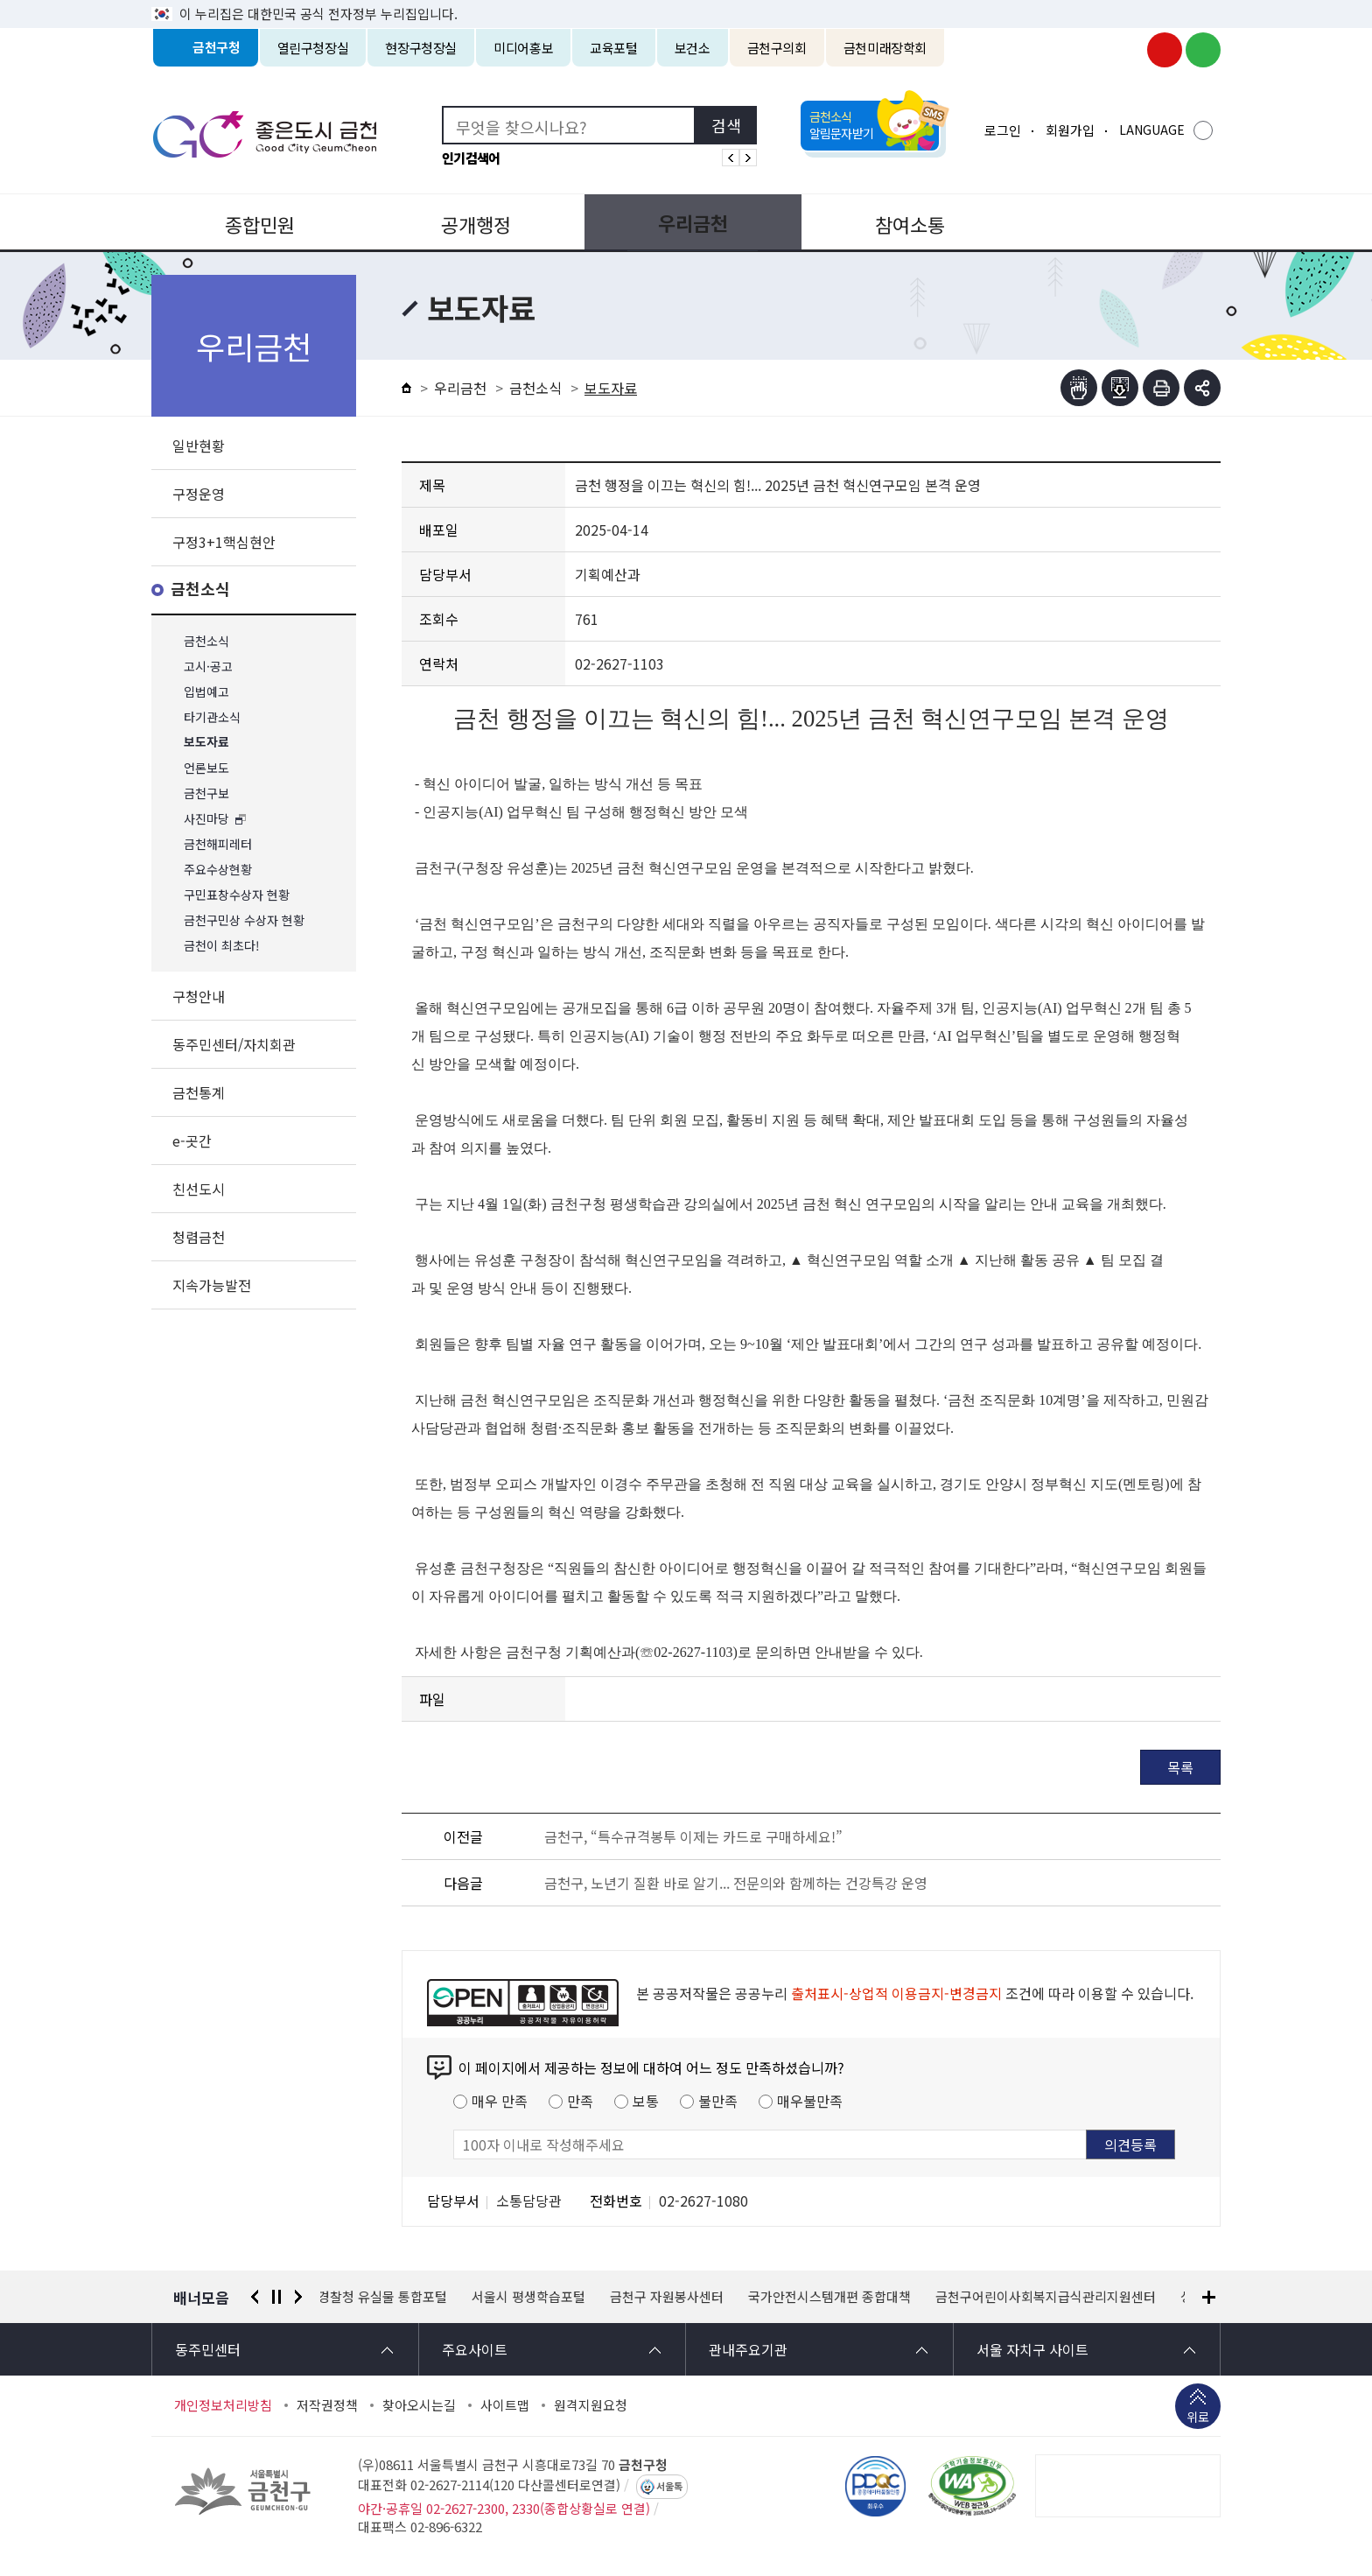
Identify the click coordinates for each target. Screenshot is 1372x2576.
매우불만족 (810, 2100)
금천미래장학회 (885, 48)
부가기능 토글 (1202, 387)
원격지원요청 (590, 2405)
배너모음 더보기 (1208, 2297)
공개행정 (473, 222)
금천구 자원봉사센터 (669, 2297)
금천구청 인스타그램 (1126, 49)
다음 (298, 2297)
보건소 (692, 48)
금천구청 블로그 (1203, 49)
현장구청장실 (421, 48)
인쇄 (1161, 387)
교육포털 (614, 48)
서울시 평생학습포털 (531, 2297)
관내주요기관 (748, 2349)
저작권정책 (327, 2405)
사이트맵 (504, 2405)
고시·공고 (208, 666)
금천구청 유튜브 (1164, 49)
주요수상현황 (218, 869)
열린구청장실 (313, 48)
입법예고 (206, 691)
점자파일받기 (1120, 387)
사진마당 (206, 818)
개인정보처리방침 (223, 2405)
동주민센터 (208, 2349)
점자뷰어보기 (1078, 387)
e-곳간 (192, 1140)
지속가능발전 (211, 1284)
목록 (1180, 1767)
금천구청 (216, 47)
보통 (646, 2100)
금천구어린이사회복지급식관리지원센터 (1048, 2297)
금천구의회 (777, 48)
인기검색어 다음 (748, 157)
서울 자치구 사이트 (1032, 2349)
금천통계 (198, 1092)
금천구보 (206, 793)
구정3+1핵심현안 (224, 541)
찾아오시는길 (419, 2405)
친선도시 (198, 1188)
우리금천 (686, 222)
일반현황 (198, 445)
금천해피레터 (218, 844)
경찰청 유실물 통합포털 (385, 2297)
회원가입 (1070, 130)
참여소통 (899, 222)
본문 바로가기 (686, 0)
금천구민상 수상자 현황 (244, 920)
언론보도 (206, 768)
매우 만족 (500, 2100)
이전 (254, 2297)
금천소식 (200, 589)
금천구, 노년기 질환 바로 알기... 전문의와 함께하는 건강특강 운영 (736, 1882)
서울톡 (669, 2487)
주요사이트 (475, 2349)
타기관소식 (212, 717)
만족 (580, 2100)
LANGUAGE (1152, 129)
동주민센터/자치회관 (234, 1044)
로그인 (1002, 130)
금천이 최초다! (222, 945)
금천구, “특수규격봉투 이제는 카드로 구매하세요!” (693, 1836)
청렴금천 (198, 1236)
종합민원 (258, 222)
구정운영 (198, 493)
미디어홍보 (523, 48)
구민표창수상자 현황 (237, 895)
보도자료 (206, 742)
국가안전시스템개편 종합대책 (832, 2297)
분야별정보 (1114, 222)
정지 (276, 2297)
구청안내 (198, 996)
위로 (1198, 2418)
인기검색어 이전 (730, 157)
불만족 (718, 2100)
